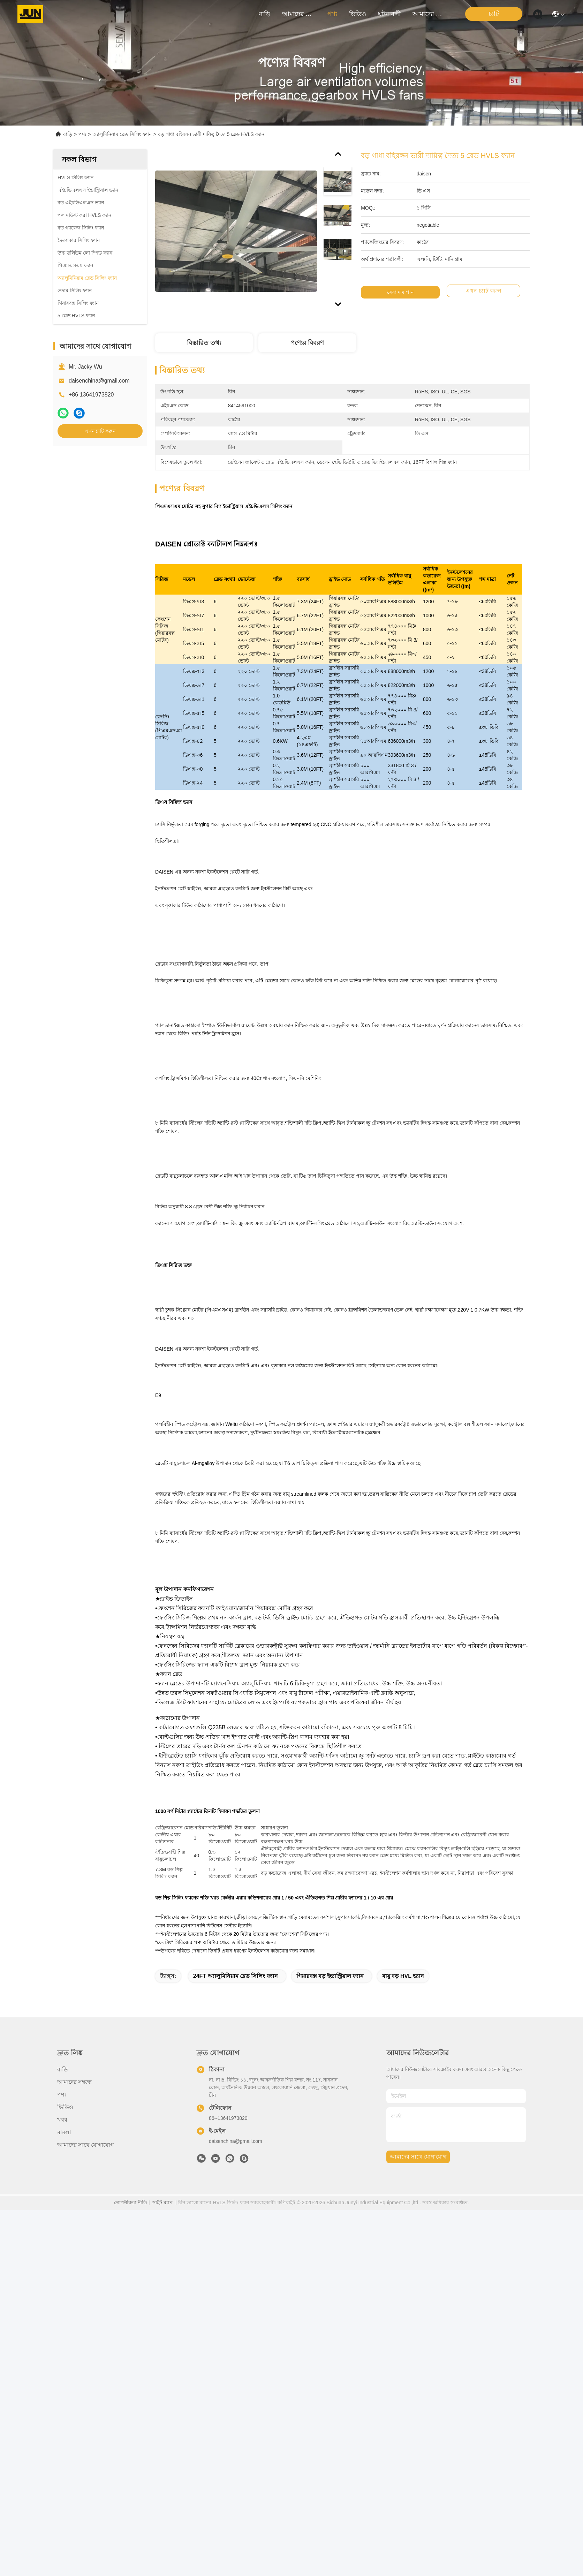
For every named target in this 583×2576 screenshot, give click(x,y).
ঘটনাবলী (389, 13)
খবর (62, 2485)
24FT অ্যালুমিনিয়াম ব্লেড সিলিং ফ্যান (235, 2342)
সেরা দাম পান (408, 292)
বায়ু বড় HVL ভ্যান (403, 2342)
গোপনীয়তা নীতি (130, 2568)
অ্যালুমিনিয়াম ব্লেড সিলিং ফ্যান (122, 134)
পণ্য (332, 13)
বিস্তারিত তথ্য (204, 342)
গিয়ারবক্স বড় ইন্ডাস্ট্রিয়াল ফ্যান (330, 2342)
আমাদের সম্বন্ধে (299, 13)
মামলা (64, 2498)
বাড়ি (264, 13)
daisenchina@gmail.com (99, 381)
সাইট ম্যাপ (162, 2568)
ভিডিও (357, 13)
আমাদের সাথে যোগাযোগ (429, 13)
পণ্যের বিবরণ (307, 342)
